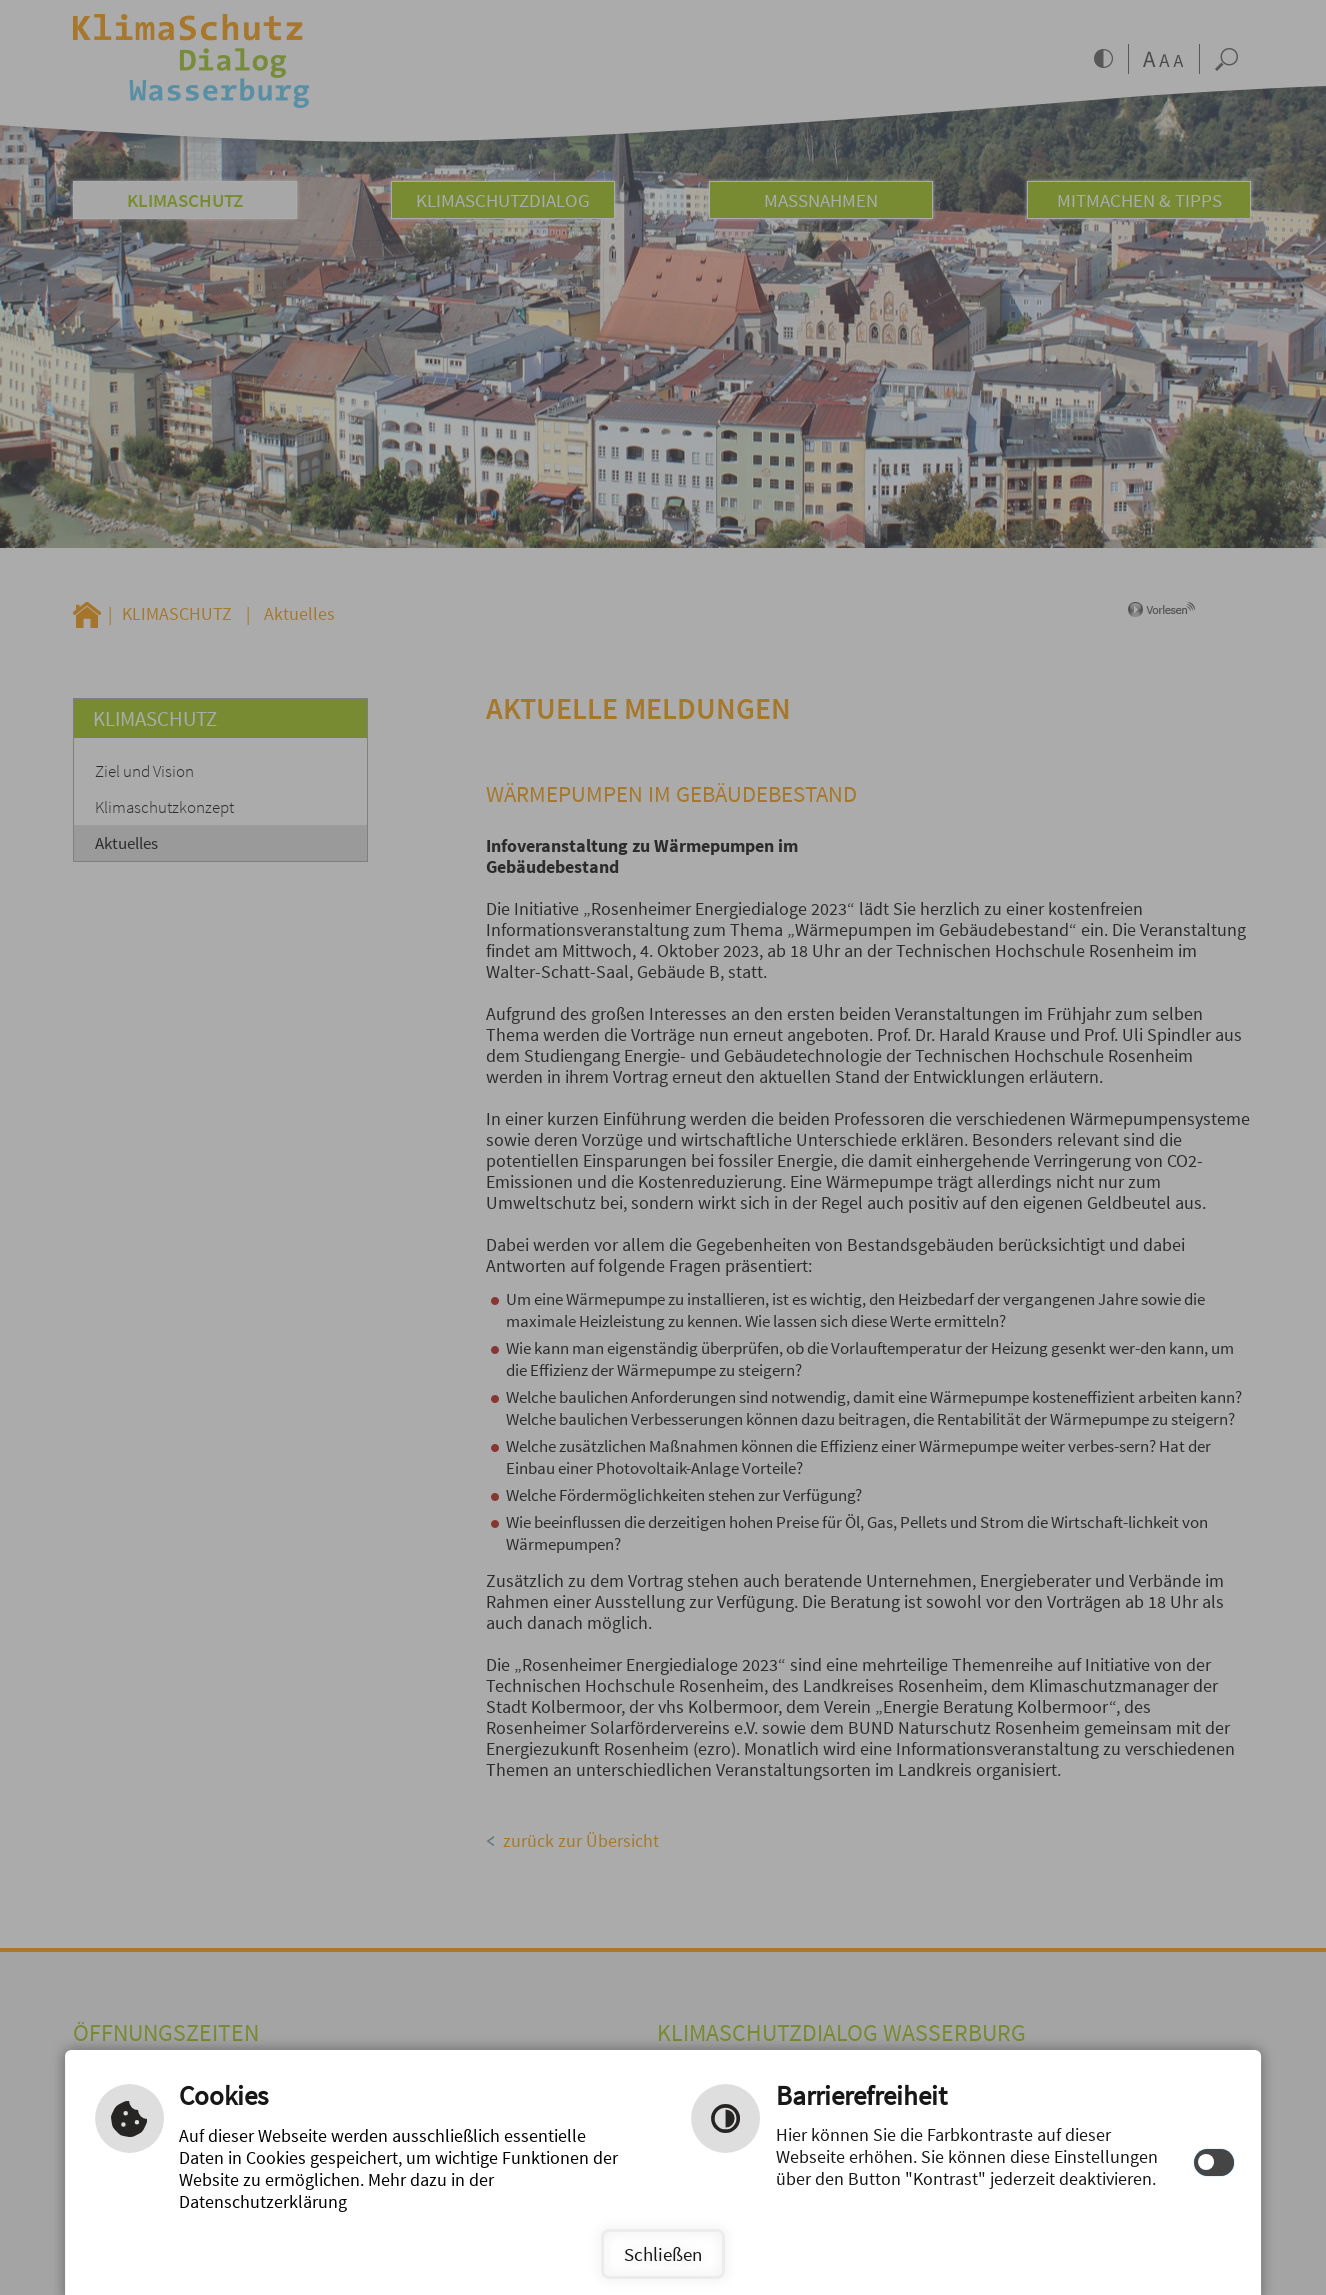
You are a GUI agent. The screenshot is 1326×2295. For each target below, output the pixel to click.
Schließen (663, 2254)
